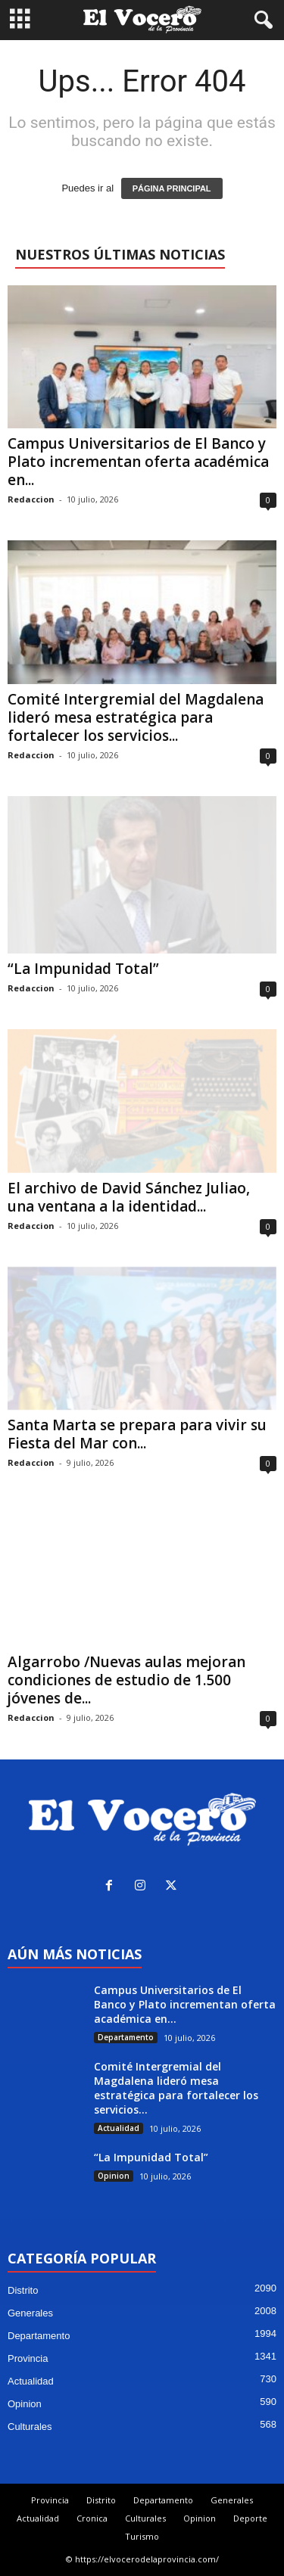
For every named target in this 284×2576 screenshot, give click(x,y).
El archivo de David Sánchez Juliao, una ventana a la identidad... (129, 1197)
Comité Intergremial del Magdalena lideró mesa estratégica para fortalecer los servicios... (136, 717)
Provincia (28, 2358)
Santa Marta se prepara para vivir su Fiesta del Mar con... (137, 1434)
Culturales (30, 2426)
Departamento (126, 2037)
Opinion (114, 2175)
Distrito (23, 2290)
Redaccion (31, 499)
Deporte (250, 2518)
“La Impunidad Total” (83, 968)
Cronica (92, 2518)
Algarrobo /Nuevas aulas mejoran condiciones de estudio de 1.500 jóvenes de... (126, 1680)
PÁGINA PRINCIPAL (172, 188)
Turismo (142, 2536)
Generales (30, 2313)
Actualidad (118, 2128)
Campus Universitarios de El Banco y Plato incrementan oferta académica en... (138, 462)
